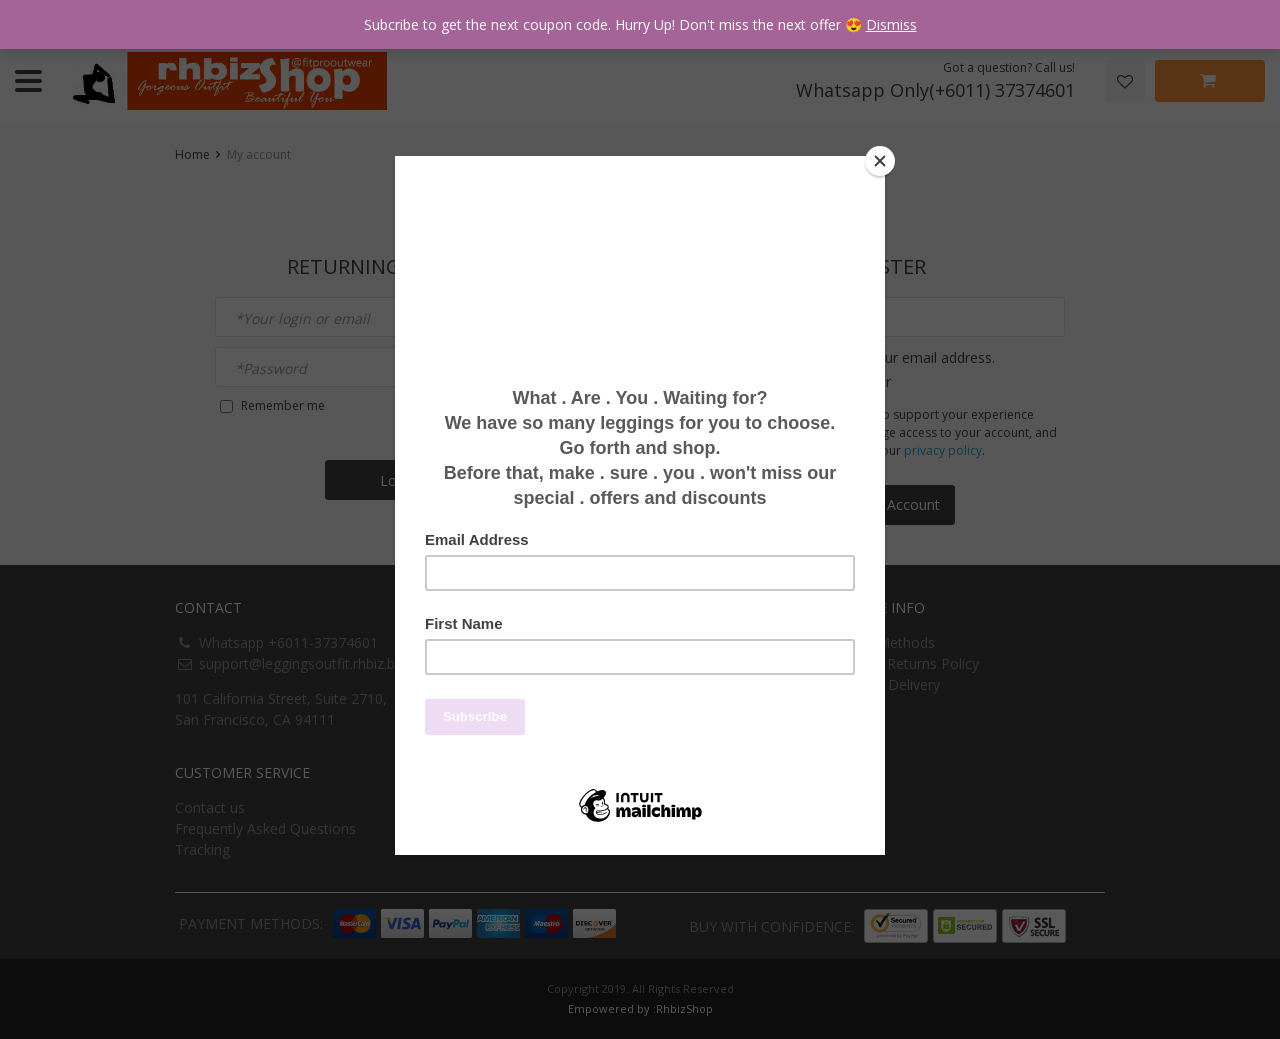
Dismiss (891, 24)
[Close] (880, 161)
